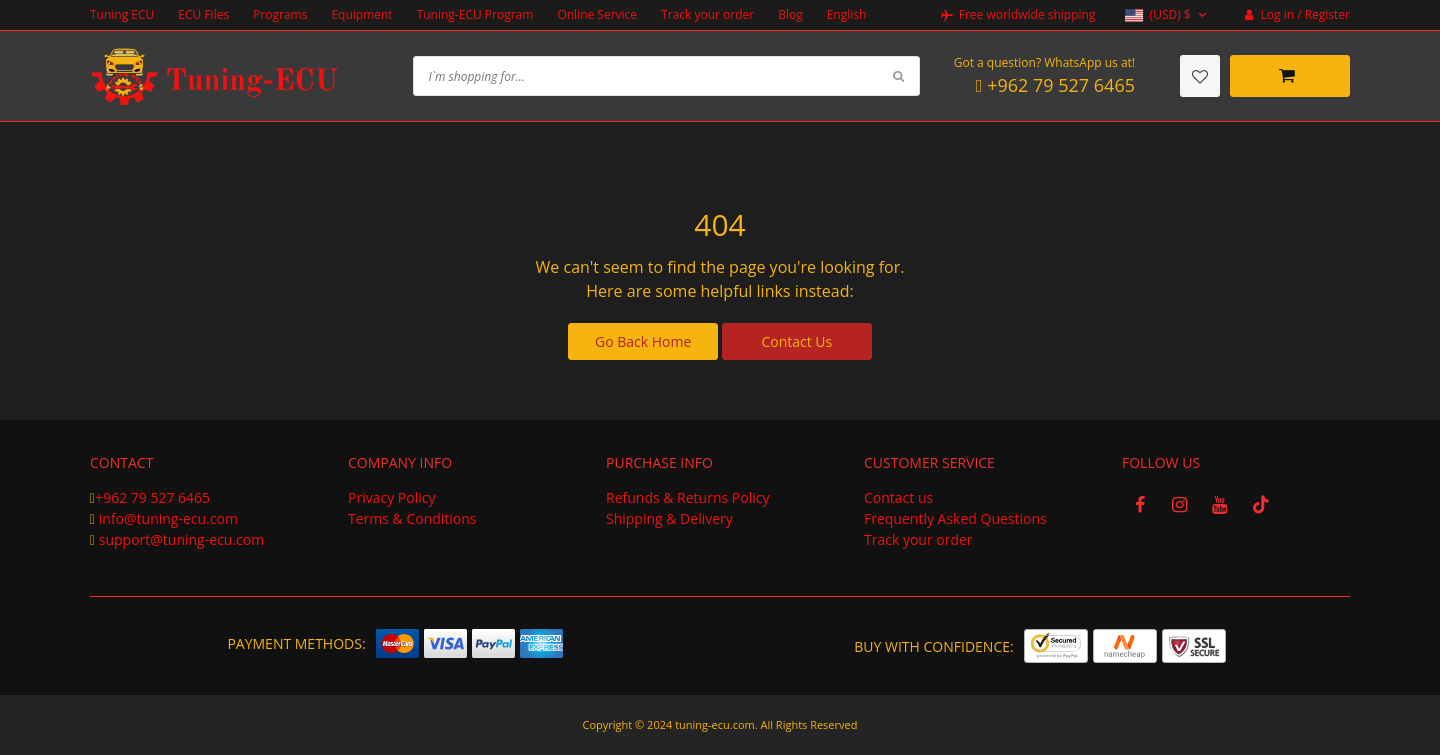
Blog (790, 14)
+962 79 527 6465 (152, 497)
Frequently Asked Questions (955, 518)
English (847, 14)
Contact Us (796, 341)
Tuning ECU (122, 14)
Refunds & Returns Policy (687, 497)
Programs (280, 14)
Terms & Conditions (412, 518)
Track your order (707, 14)
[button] (1167, 15)
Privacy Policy (391, 497)
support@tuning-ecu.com (181, 539)
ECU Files (203, 14)
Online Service (597, 14)
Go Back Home (643, 341)
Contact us (898, 497)
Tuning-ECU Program (475, 14)
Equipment (361, 14)
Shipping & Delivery (669, 518)
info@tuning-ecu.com (168, 518)
